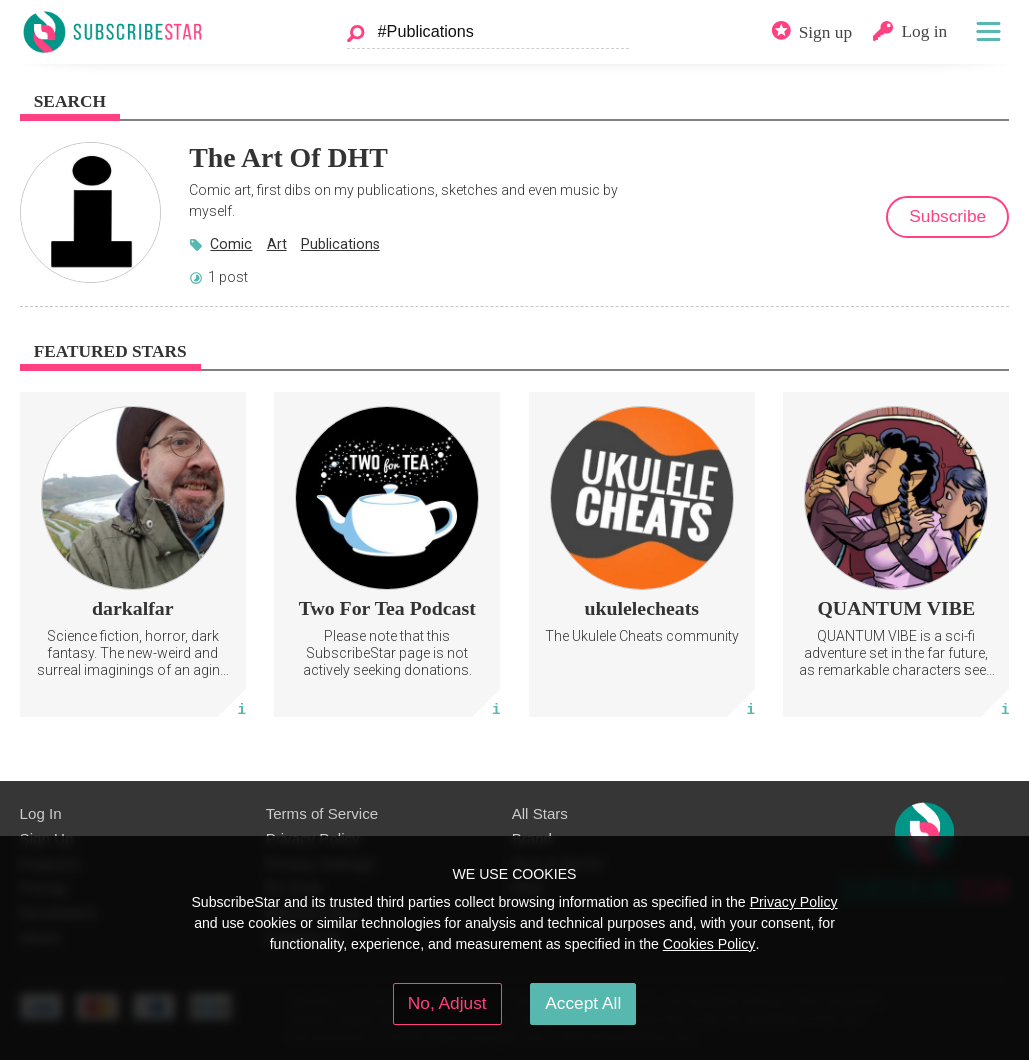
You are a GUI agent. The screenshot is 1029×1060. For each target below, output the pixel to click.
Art (277, 244)
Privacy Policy (794, 902)
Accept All (583, 1003)
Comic (231, 244)
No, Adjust (447, 1003)
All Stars (540, 813)
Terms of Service (322, 813)
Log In (41, 813)
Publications (340, 244)
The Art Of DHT (288, 157)
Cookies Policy (709, 944)
